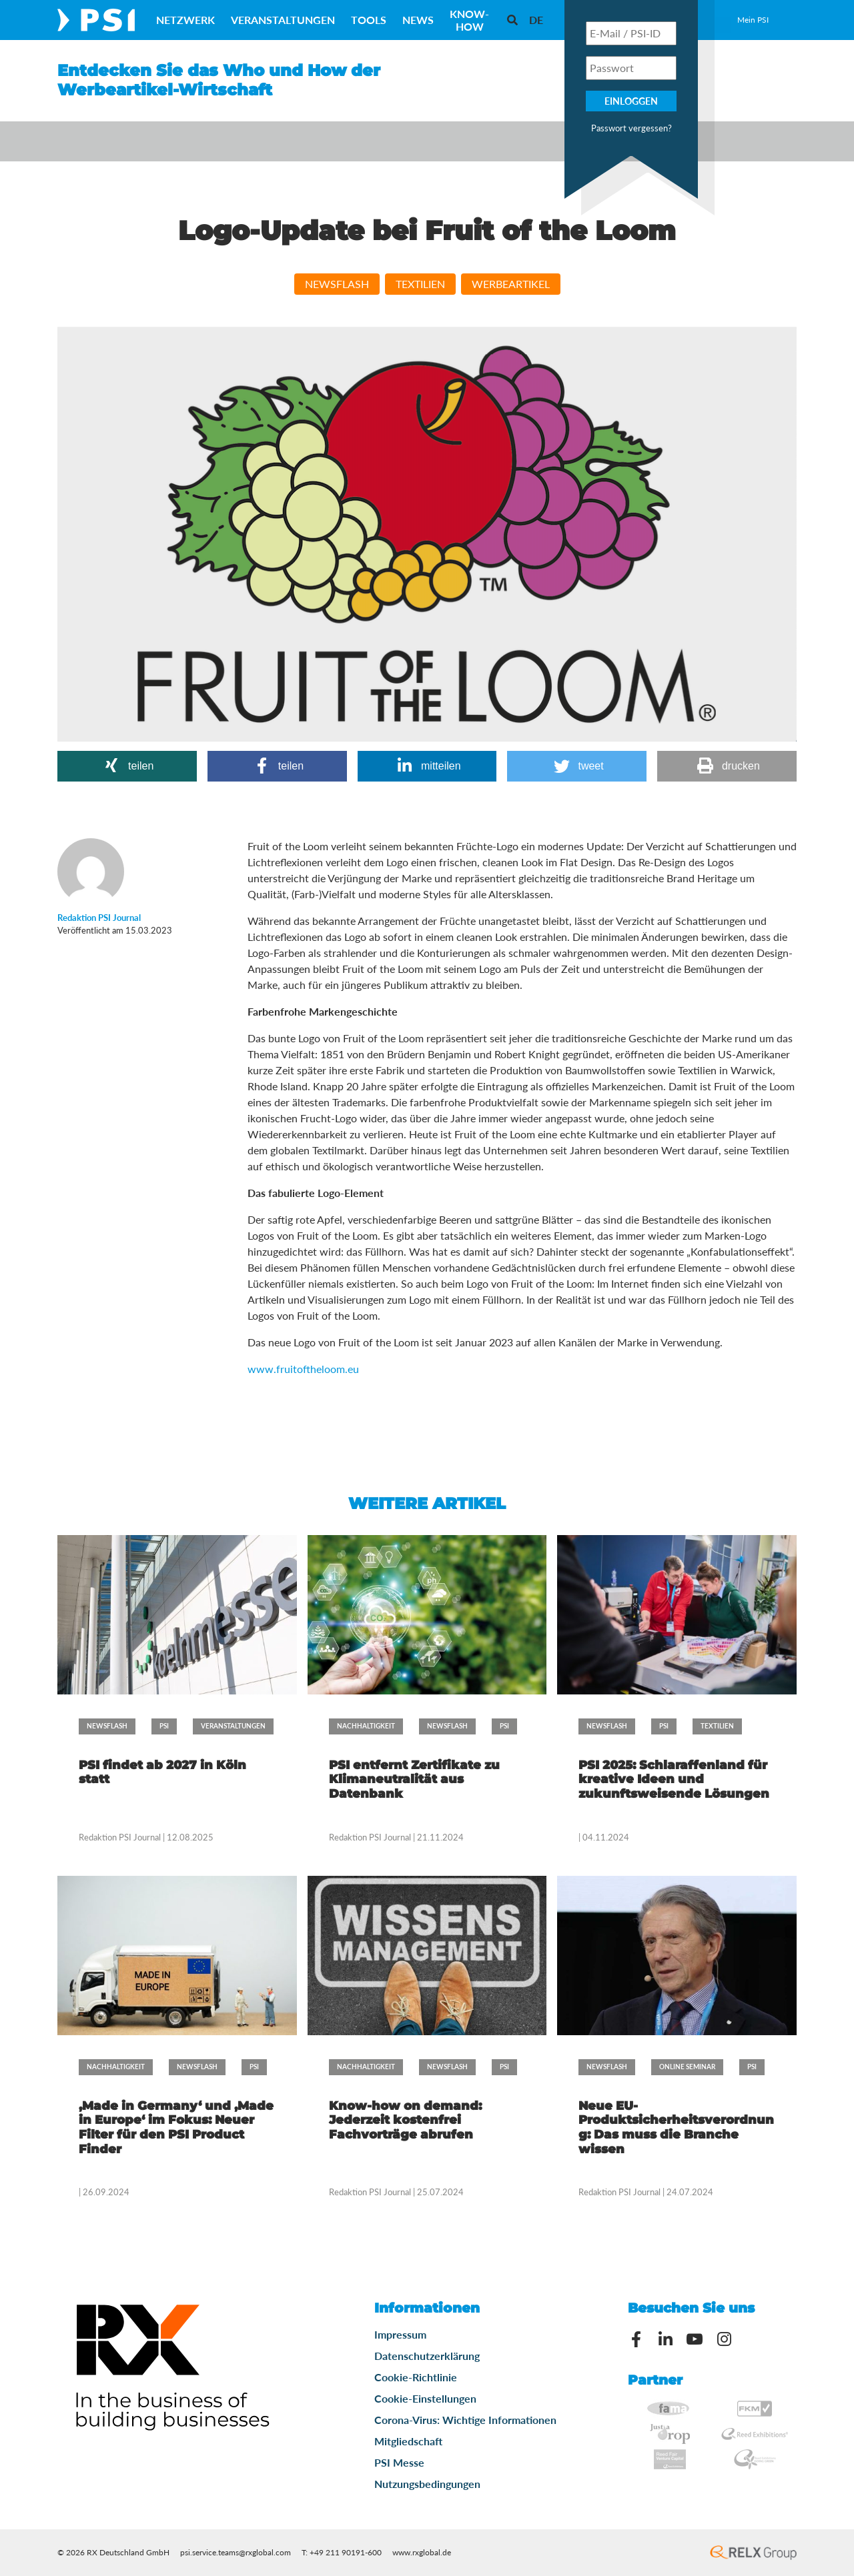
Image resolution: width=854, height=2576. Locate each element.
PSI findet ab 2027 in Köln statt (162, 1772)
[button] (127, 766)
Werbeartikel (511, 283)
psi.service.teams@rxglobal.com (235, 2552)
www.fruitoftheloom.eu (303, 1368)
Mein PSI (753, 20)
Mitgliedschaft (408, 2441)
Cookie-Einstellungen (425, 2398)
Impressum (400, 2334)
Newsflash (337, 283)
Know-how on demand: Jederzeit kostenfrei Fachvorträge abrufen (405, 2120)
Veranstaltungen (283, 19)
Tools (368, 19)
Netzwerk (185, 19)
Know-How (469, 20)
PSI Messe (399, 2462)
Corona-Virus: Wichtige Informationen (465, 2419)
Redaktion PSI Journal (121, 1837)
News (418, 19)
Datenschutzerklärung (427, 2355)
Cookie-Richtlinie (415, 2377)
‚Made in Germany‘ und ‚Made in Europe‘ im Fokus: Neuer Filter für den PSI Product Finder (176, 2128)
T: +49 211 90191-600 (342, 2552)
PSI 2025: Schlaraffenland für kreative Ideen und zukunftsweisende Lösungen (673, 1779)
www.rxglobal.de (421, 2552)
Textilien (420, 283)
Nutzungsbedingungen (427, 2483)
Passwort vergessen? (631, 128)
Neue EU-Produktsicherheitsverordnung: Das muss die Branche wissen (676, 2128)
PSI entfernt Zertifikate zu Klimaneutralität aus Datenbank (414, 1779)
